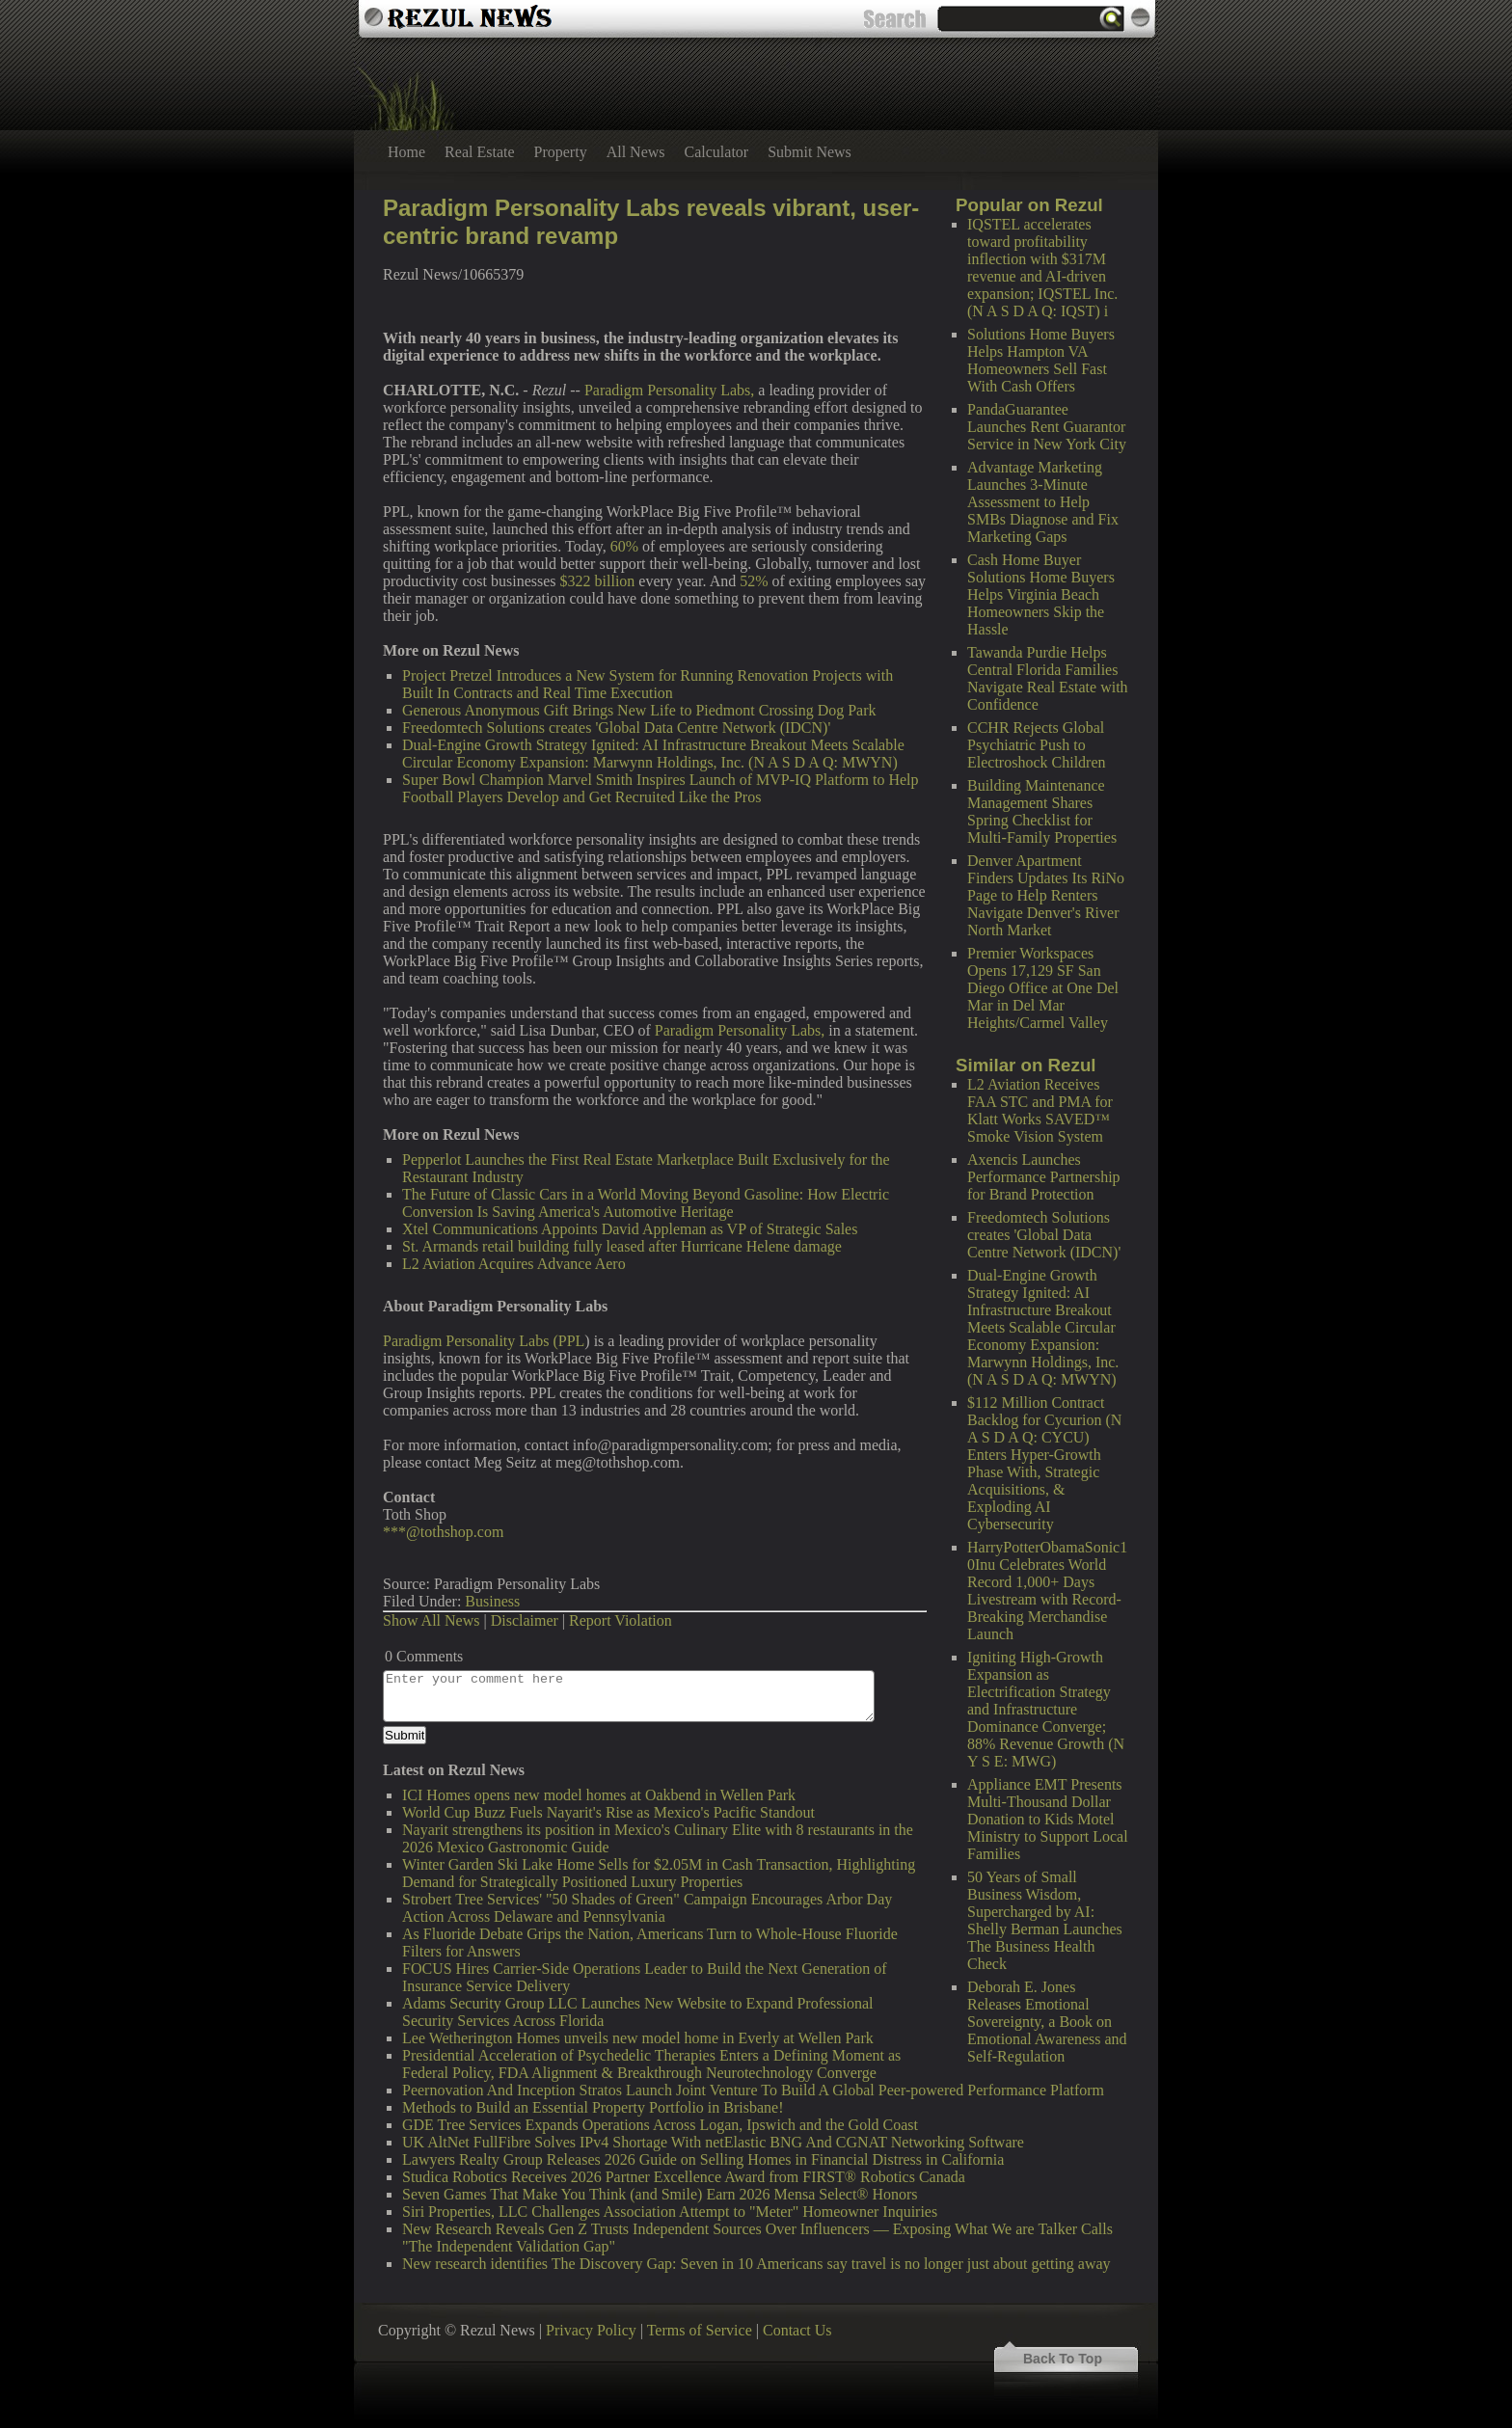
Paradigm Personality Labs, (669, 390)
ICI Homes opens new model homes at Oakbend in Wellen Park (599, 1795)
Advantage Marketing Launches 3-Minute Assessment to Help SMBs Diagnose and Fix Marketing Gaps (1043, 502)
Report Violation (620, 1620)
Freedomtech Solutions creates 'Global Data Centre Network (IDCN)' (1043, 1234)
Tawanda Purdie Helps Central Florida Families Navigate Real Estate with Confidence (1047, 678)
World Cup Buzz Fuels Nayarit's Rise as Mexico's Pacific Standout (608, 1812)
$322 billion (597, 581)
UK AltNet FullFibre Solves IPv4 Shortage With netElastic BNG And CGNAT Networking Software (713, 2142)
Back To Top (1062, 2358)
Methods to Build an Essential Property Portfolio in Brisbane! (593, 2107)
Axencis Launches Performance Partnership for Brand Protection (1043, 1176)
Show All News (431, 1620)
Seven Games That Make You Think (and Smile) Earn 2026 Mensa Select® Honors (660, 2194)
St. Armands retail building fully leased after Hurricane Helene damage (622, 1246)
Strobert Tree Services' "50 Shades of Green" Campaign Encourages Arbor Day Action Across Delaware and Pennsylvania (647, 1908)
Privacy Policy (591, 2330)
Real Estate (479, 152)
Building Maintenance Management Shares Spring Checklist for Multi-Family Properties (1042, 811)
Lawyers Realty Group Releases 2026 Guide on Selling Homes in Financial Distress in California (703, 2159)
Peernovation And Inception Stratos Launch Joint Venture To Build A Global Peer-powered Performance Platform (753, 2090)
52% (754, 581)
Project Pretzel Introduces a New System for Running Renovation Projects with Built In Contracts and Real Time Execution (647, 684)
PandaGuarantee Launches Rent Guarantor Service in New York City (1046, 426)
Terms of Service (699, 2330)
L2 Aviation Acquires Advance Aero (514, 1263)
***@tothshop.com (443, 1532)
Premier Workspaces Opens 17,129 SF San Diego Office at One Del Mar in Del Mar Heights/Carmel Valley (1043, 988)
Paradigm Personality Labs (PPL (483, 1341)
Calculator (717, 152)
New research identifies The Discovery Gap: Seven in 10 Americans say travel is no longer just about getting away (756, 2263)
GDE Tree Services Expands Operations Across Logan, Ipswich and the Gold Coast (660, 2125)
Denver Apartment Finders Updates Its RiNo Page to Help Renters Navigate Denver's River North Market (1045, 895)
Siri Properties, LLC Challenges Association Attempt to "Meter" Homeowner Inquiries (669, 2211)
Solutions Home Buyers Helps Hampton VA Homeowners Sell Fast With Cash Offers (1041, 360)
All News (636, 152)
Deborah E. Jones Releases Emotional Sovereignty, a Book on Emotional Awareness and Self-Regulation (1047, 2021)
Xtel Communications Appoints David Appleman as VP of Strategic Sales (629, 1229)
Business (492, 1601)
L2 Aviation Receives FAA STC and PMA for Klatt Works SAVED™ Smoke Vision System (1040, 1110)
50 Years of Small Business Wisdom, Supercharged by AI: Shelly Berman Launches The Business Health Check (1044, 1920)
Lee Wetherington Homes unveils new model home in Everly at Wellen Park (638, 2038)
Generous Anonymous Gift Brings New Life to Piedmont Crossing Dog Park (639, 710)
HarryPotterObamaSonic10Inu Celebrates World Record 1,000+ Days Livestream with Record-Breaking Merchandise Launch (1047, 1590)
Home (406, 152)
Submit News (809, 152)
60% (624, 546)
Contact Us (797, 2330)
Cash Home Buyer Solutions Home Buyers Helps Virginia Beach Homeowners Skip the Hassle (1041, 594)
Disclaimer (524, 1620)
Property (560, 152)
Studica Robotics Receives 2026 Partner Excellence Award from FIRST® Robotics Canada (683, 2177)
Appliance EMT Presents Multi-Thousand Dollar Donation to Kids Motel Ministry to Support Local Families (1047, 1819)
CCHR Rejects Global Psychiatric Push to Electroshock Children (1036, 744)
